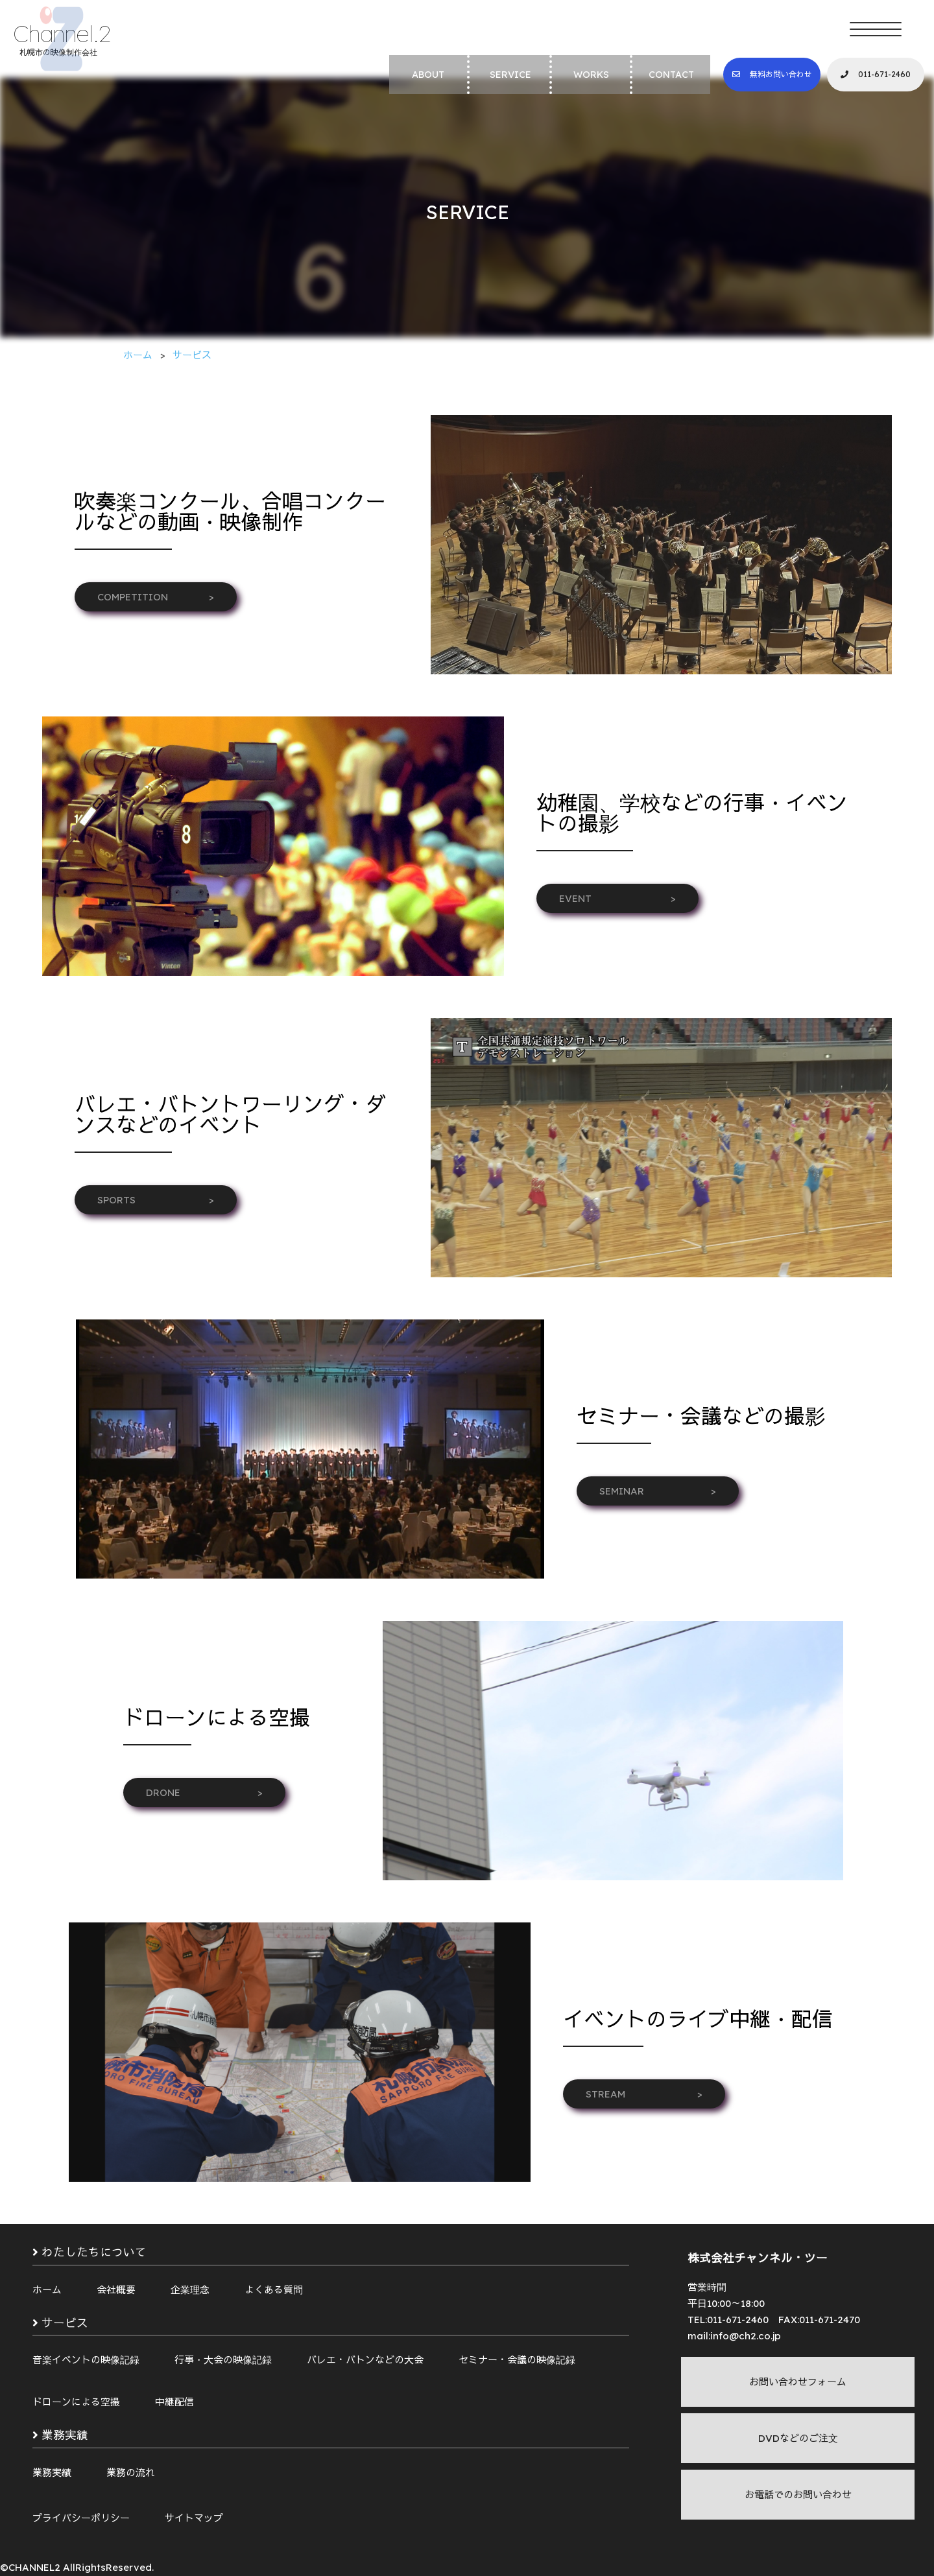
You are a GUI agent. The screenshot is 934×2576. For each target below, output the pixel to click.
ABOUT (428, 74)
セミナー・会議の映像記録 (517, 2360)
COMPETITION (155, 597)
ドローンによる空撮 (76, 2402)
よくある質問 (274, 2290)
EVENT (617, 898)
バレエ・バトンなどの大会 (365, 2360)
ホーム (47, 2290)
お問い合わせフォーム (797, 2382)
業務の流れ (130, 2472)
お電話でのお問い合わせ (798, 2494)
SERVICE (510, 74)
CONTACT (671, 74)
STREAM (644, 2094)
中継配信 (174, 2402)
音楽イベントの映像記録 (85, 2360)
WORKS (591, 74)
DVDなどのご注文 (798, 2438)
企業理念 (190, 2290)
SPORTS (155, 1200)
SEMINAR (657, 1491)
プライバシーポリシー (81, 2518)
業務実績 (51, 2472)
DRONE (204, 1792)
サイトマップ (194, 2518)
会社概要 (116, 2290)
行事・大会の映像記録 (223, 2360)
